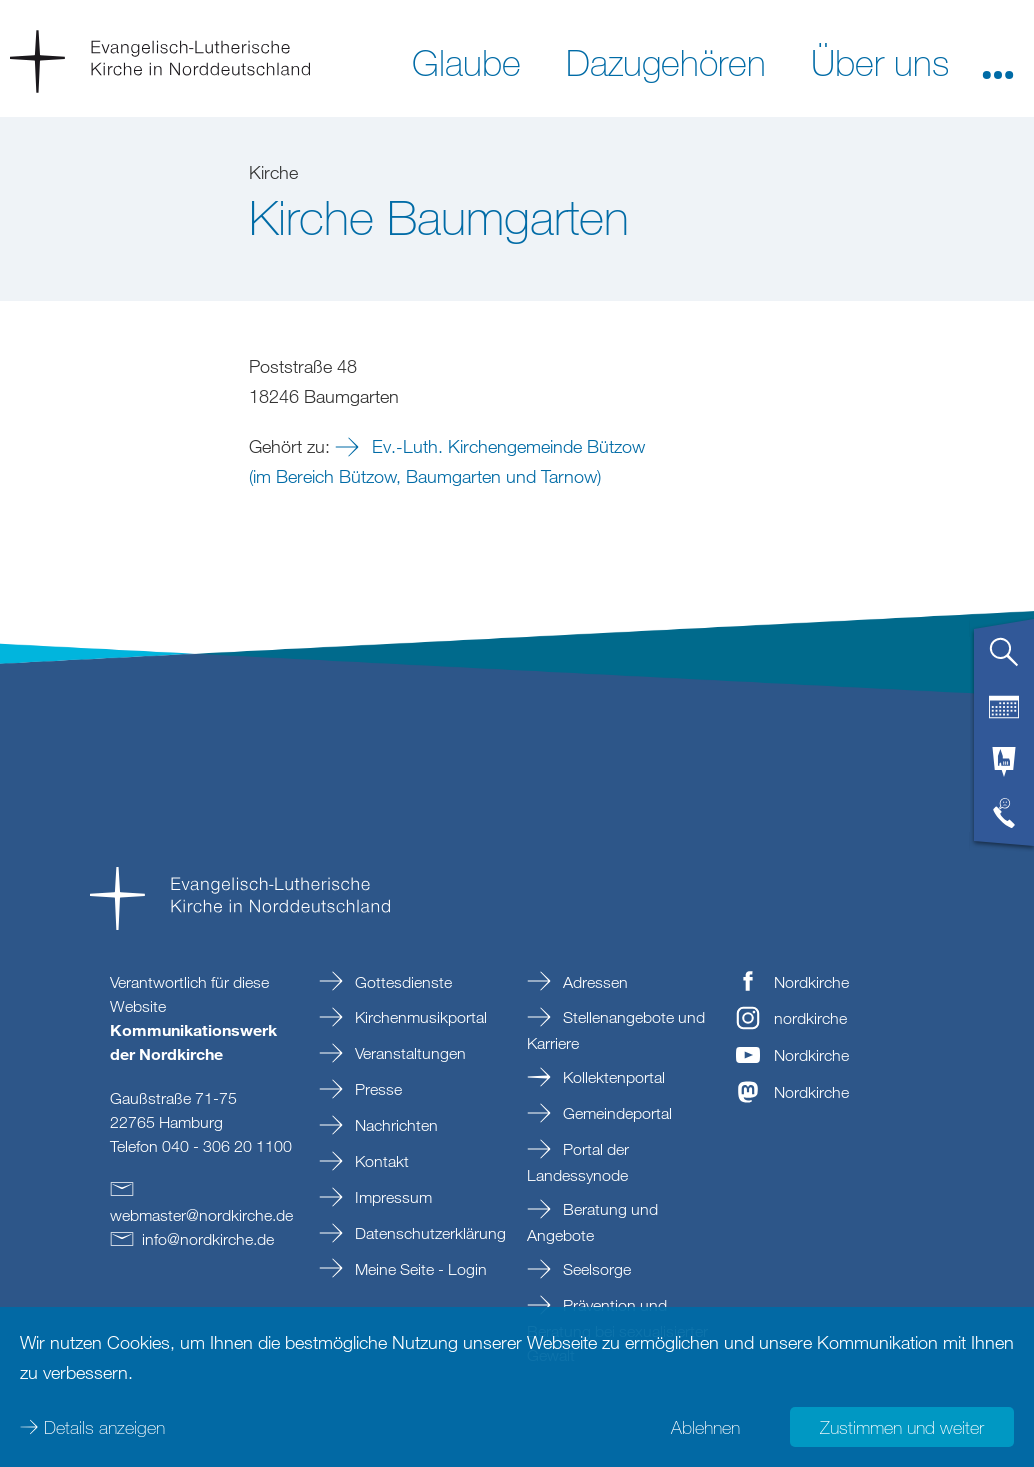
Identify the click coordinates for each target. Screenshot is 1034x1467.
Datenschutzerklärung (428, 1233)
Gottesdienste (401, 982)
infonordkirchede (208, 1239)
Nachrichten (394, 1125)
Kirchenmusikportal (419, 1017)
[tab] (1004, 660)
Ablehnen (705, 1427)
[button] (998, 61)
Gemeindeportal (615, 1113)
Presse (376, 1089)
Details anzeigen (104, 1427)
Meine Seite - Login (419, 1269)
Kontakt (380, 1161)
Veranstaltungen (408, 1053)
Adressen (593, 982)
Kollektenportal (612, 1077)
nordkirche (810, 1018)
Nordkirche (811, 982)
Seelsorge (595, 1269)
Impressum (391, 1197)
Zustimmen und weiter (902, 1427)
